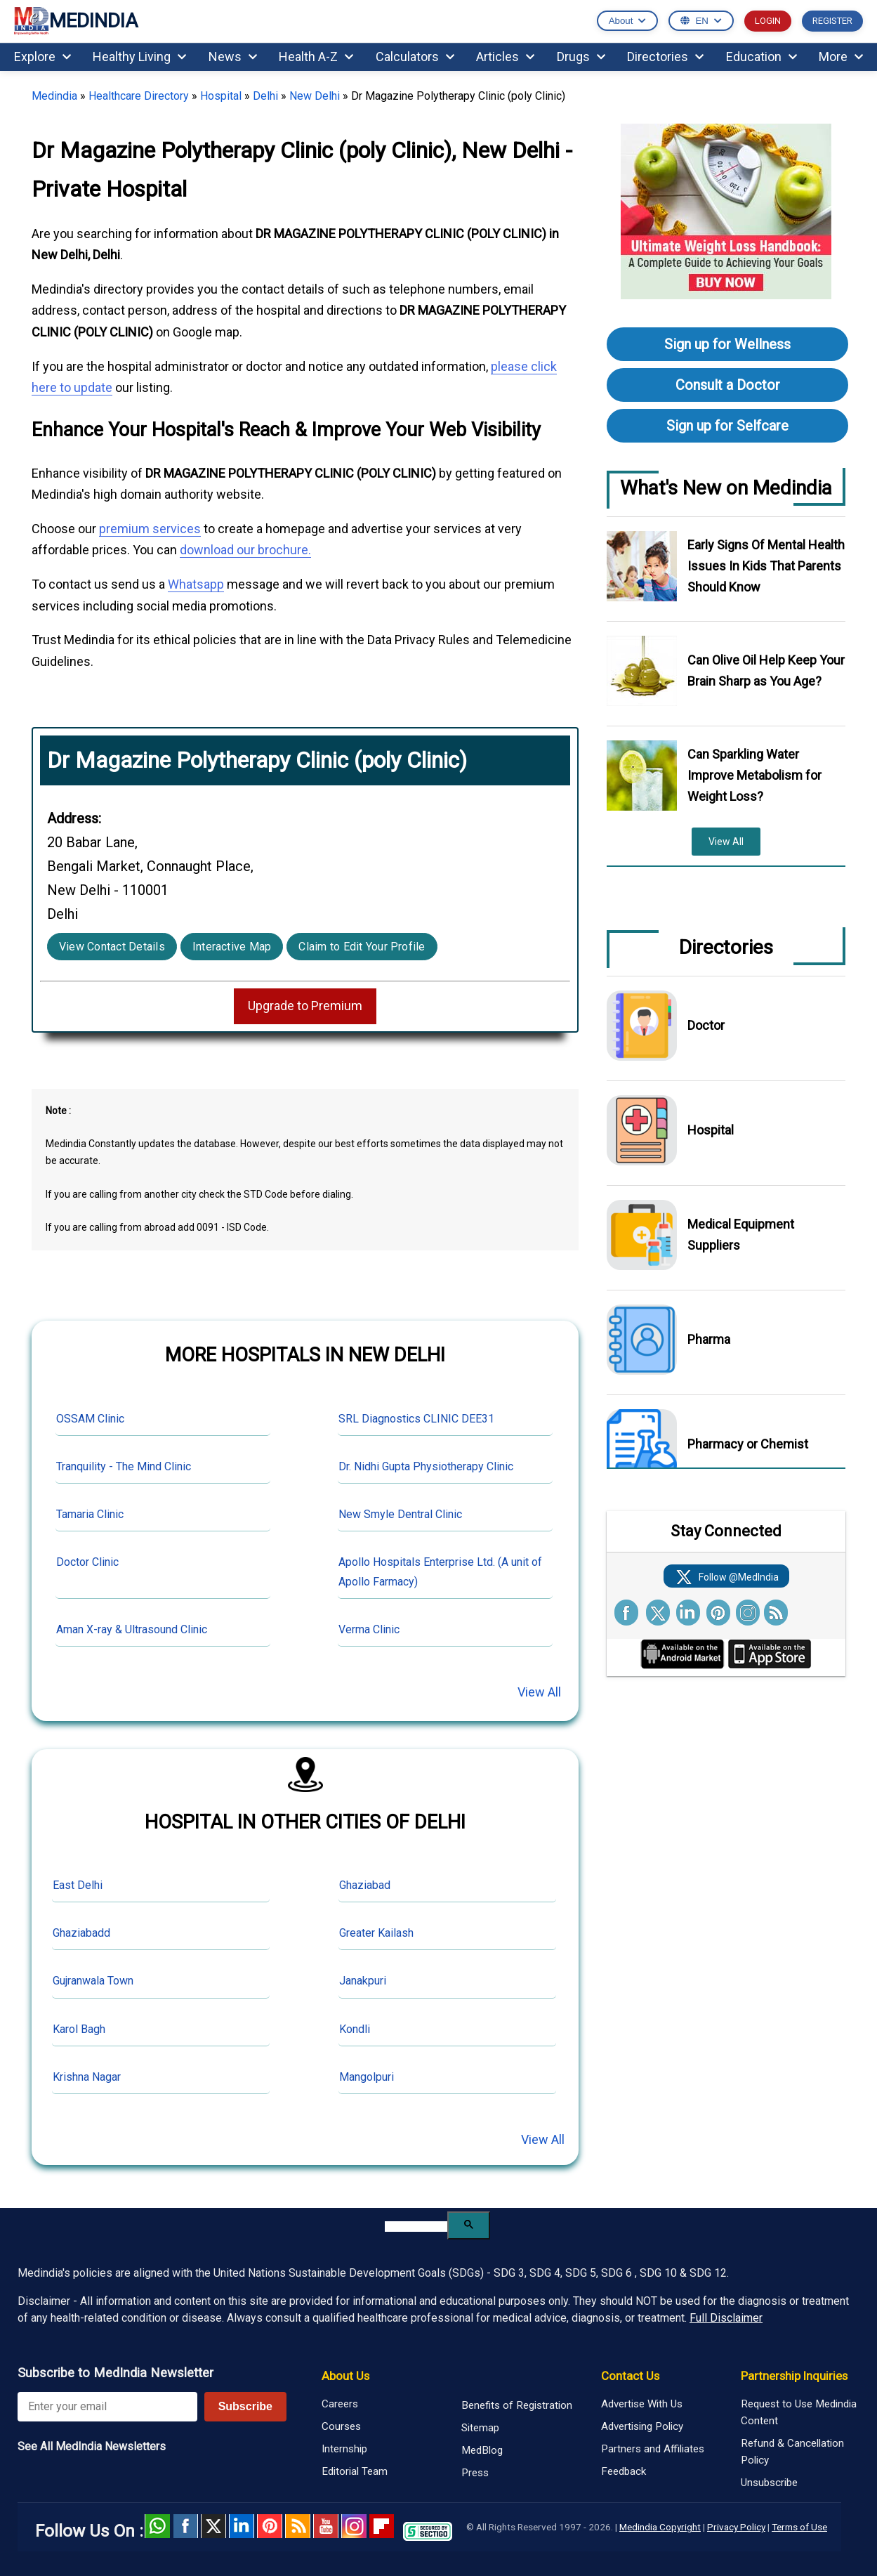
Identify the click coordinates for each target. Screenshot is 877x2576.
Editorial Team (355, 2471)
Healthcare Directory (138, 96)
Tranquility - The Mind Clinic (123, 1466)
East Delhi (78, 1885)
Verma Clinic (369, 1629)
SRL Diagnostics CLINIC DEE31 (416, 1418)
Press (475, 2472)
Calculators (415, 56)
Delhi (265, 96)
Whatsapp (196, 584)
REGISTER (832, 20)
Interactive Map (232, 946)
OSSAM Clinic (90, 1418)
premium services (150, 528)
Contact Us (630, 2376)
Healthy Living (139, 56)
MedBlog (482, 2450)
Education (761, 56)
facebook (185, 2526)
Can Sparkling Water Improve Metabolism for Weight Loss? (754, 775)
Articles (505, 56)
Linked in (241, 2526)
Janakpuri (362, 1980)
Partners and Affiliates (652, 2449)
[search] (416, 2226)
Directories (665, 56)
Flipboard (382, 2526)
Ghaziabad (364, 1885)
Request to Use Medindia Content (799, 2412)
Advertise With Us (642, 2404)
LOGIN (768, 20)
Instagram (354, 2526)
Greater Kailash (376, 1933)
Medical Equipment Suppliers (740, 1235)
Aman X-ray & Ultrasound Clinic (131, 1629)
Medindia (54, 96)
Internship (344, 2449)
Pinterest (269, 2526)
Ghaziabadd (81, 1933)
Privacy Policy (736, 2526)
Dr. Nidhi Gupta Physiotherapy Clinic (425, 1466)
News (233, 56)
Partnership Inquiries (794, 2376)
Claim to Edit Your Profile (361, 946)
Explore (42, 56)
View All (539, 1692)
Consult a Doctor (727, 385)
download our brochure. (245, 549)
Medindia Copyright (660, 2526)
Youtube (325, 2526)
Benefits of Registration (516, 2405)
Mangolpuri (366, 2077)
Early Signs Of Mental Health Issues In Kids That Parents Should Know (766, 565)
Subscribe (245, 2406)
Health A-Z (316, 56)
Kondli (354, 2029)
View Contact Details (112, 946)
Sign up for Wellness (727, 344)
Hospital (221, 96)
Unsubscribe (769, 2482)
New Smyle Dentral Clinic (400, 1514)
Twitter (213, 2526)
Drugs (581, 56)
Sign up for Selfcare (727, 425)
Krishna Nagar (87, 2077)
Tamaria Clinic (90, 1514)
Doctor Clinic (87, 1562)
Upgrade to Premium (305, 1005)
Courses (341, 2426)
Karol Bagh (79, 2029)
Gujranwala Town (93, 1980)
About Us (345, 2376)
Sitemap (480, 2427)
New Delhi (314, 96)
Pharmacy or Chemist (747, 1444)
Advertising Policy (642, 2426)
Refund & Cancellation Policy (792, 2451)
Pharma (708, 1339)
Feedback (623, 2471)
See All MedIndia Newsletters (92, 2446)
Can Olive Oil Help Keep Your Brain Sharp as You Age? (766, 670)
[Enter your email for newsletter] (107, 2406)
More (841, 56)
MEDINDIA (76, 21)
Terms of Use (799, 2526)
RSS (297, 2526)
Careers (340, 2404)
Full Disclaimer (726, 2318)
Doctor (706, 1025)
